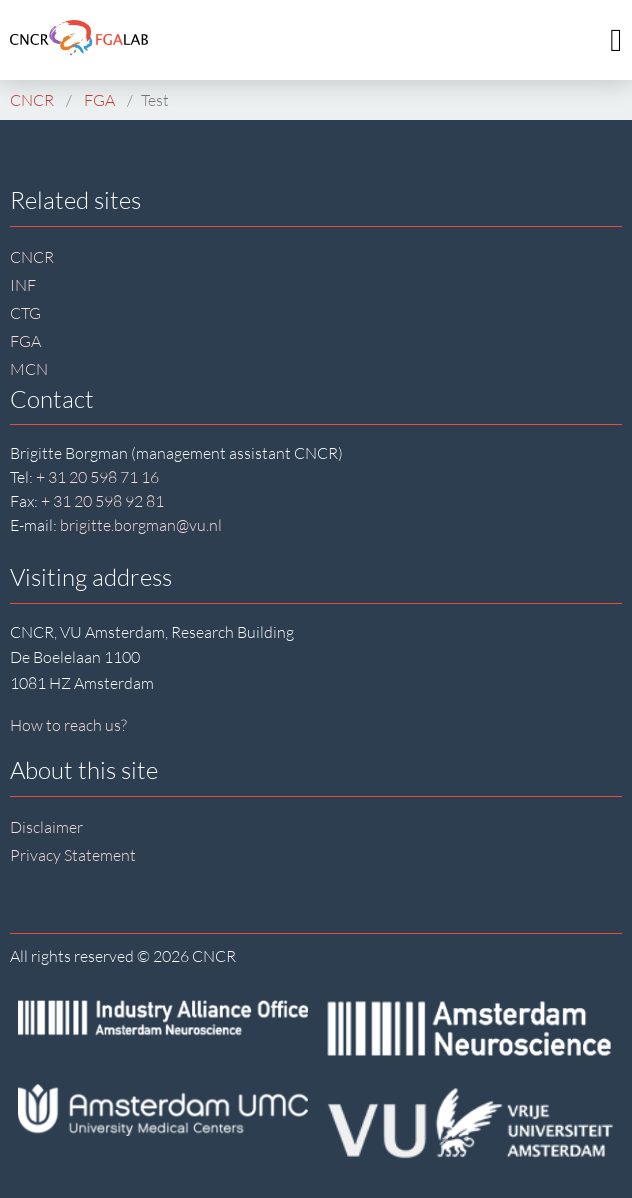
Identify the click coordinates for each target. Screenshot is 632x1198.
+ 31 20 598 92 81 (102, 501)
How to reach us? (68, 725)
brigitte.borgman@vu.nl (141, 525)
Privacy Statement (73, 855)
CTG (25, 313)
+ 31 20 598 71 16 (97, 477)
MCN (29, 369)
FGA (25, 341)
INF (23, 285)
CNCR (32, 257)
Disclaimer (46, 827)
